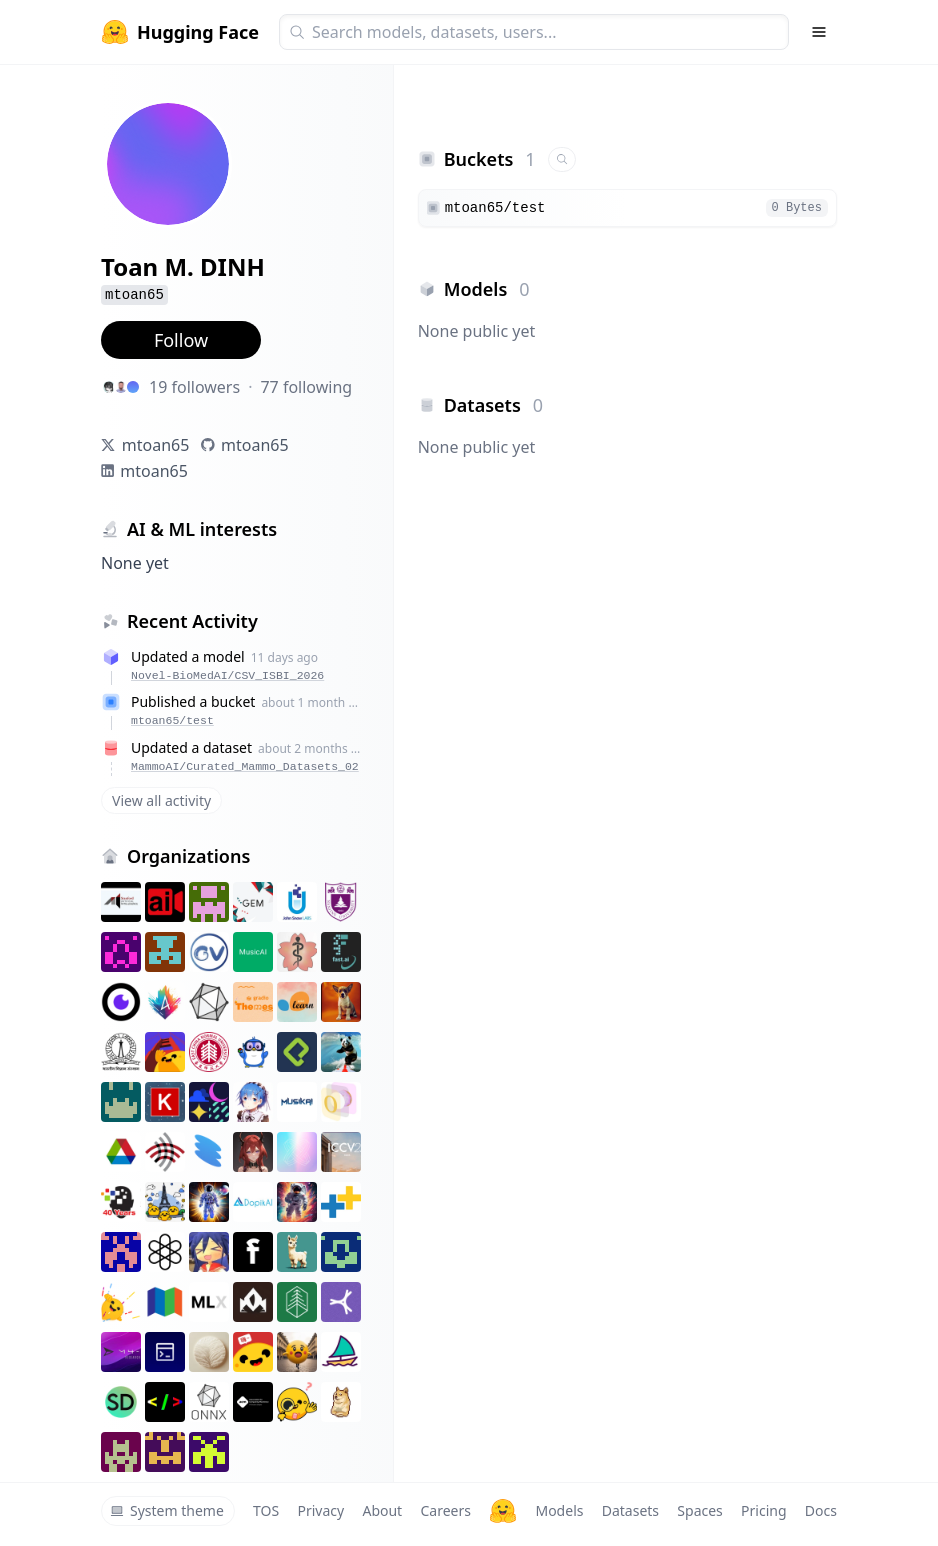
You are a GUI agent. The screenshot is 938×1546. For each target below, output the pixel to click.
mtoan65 (156, 445)
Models (559, 1510)
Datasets (630, 1510)
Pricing (763, 1510)
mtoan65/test (172, 720)
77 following (306, 387)
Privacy (320, 1510)
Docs (821, 1510)
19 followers (194, 387)
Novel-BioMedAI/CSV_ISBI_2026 (227, 675)
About (382, 1510)
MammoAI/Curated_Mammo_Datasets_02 (245, 766)
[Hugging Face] (503, 1511)
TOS (266, 1510)
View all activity (161, 800)
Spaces (699, 1510)
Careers (445, 1510)
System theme (167, 1510)
